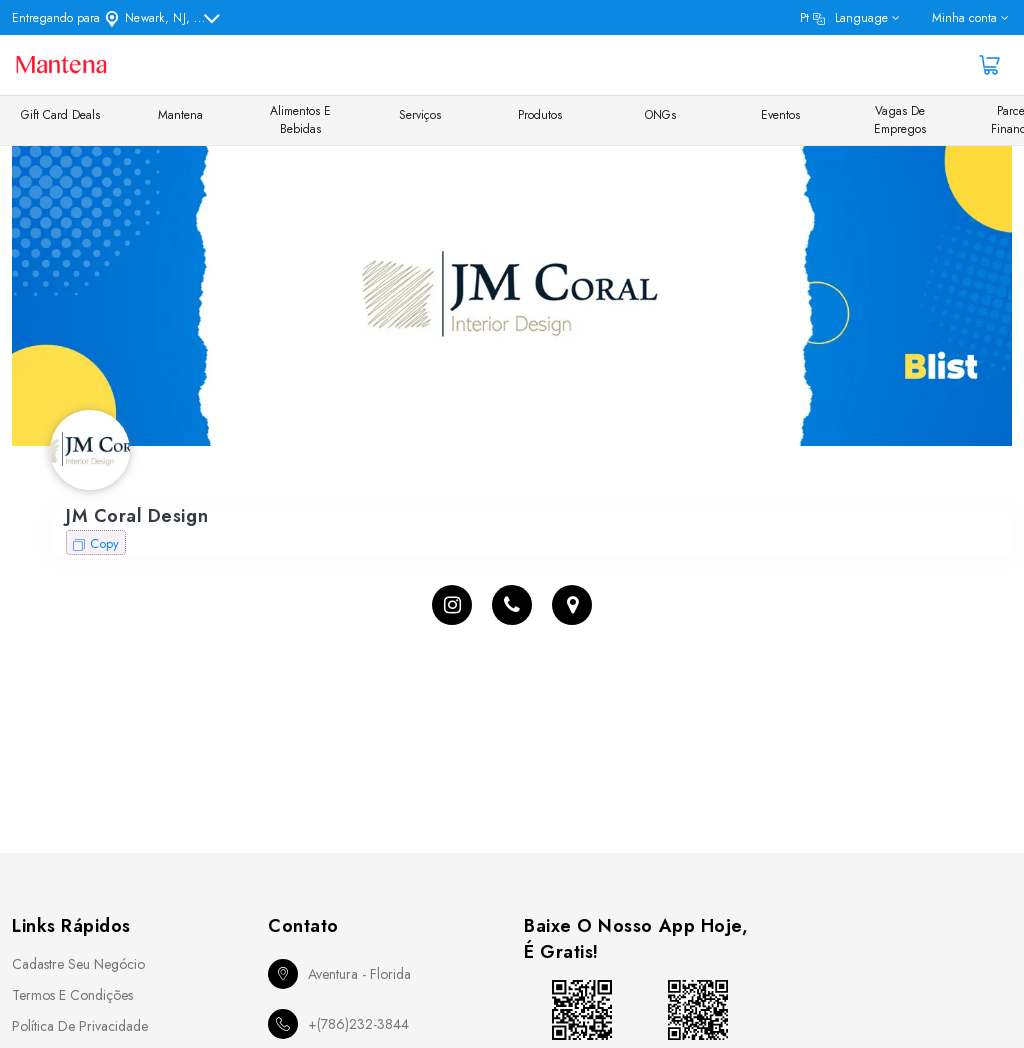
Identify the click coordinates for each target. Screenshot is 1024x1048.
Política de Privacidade (80, 1026)
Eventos (780, 115)
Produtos (540, 115)
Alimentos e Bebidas (300, 120)
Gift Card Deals (60, 115)
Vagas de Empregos (900, 120)
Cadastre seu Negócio (78, 964)
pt (844, 18)
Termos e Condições (72, 995)
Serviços (420, 115)
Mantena (180, 115)
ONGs (660, 115)
